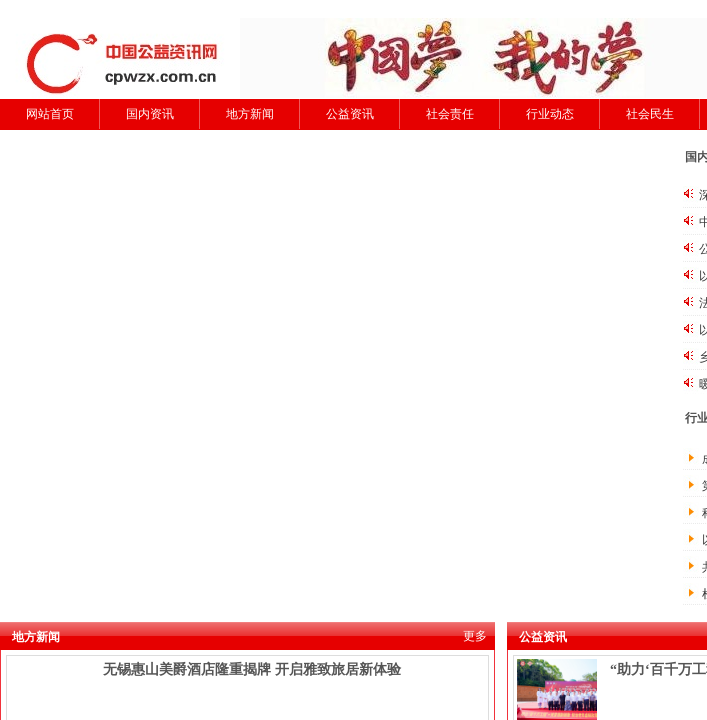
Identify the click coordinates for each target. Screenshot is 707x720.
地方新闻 (250, 114)
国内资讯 (150, 114)
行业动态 (550, 114)
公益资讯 (350, 114)
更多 (475, 636)
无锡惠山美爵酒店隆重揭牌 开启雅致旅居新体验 (252, 669)
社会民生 (650, 114)
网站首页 (50, 114)
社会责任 (450, 114)
